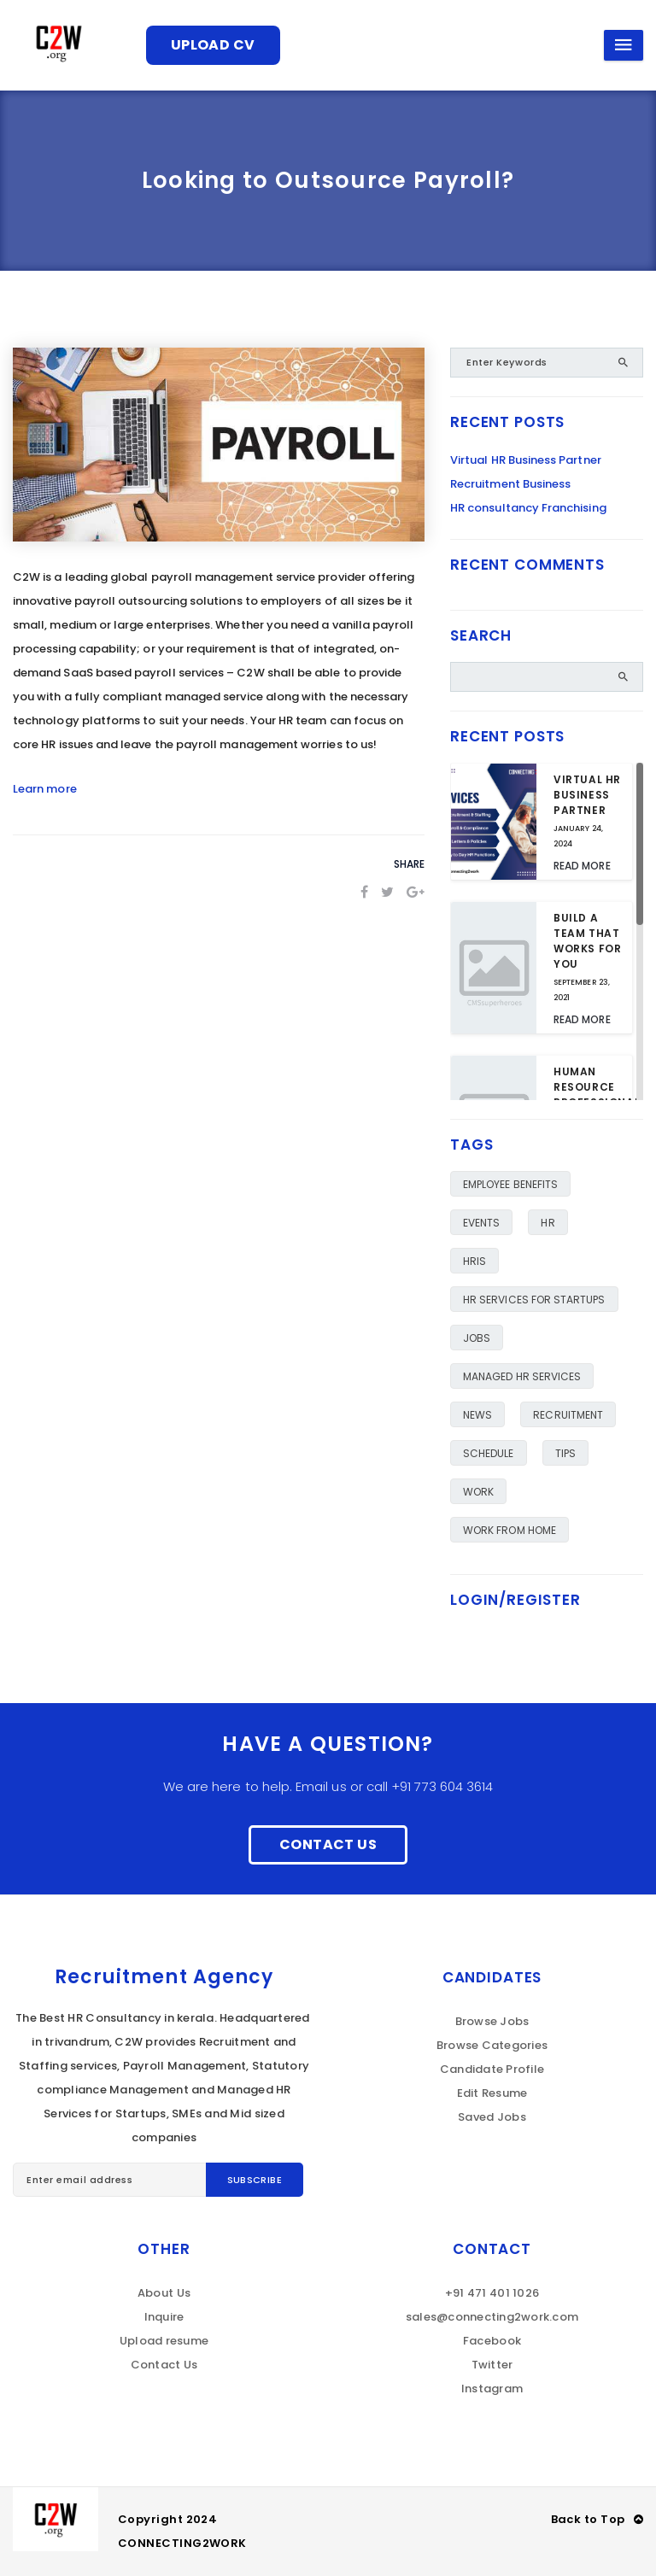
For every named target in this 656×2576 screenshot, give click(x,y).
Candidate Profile (492, 2069)
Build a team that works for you (587, 940)
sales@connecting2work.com (492, 2317)
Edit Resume (492, 2093)
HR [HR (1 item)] (547, 1222)
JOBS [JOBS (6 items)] (476, 1338)
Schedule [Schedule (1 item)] (488, 1453)
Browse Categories (492, 2045)
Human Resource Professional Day (597, 1094)
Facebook (492, 2341)
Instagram (492, 2388)
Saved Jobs (492, 2117)
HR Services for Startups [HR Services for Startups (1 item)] (534, 1299)
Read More (582, 865)
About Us (164, 2293)
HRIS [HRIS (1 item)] (474, 1261)
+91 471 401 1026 (492, 2293)
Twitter (492, 2364)
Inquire (164, 2317)
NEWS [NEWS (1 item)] (477, 1415)
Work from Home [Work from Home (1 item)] (509, 1530)
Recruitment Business (510, 484)
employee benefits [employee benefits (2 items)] (510, 1184)
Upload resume (164, 2341)
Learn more (45, 789)
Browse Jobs (492, 2021)
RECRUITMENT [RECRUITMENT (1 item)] (568, 1415)
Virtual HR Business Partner (525, 460)
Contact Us (328, 1844)
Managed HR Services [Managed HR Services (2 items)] (522, 1376)
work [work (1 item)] (478, 1491)
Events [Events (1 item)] (481, 1222)
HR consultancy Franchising (528, 508)
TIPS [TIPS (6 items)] (565, 1453)
